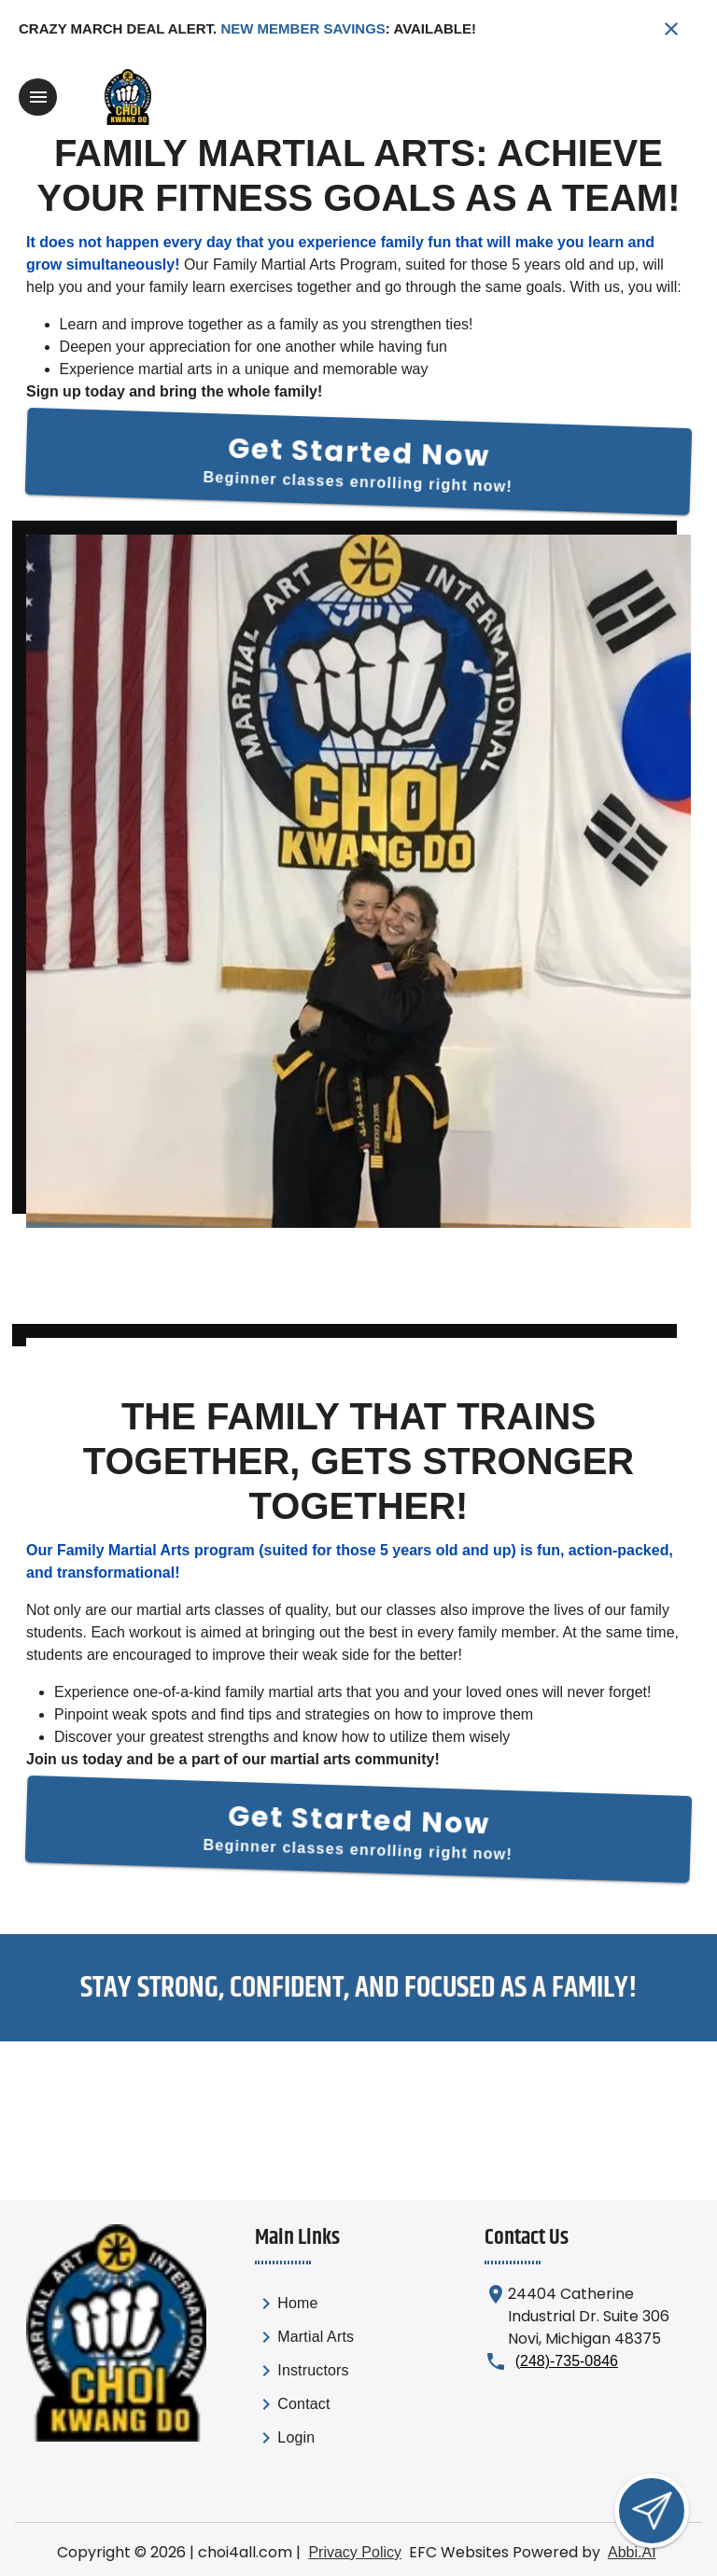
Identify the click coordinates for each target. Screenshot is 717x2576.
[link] (305, 2304)
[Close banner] (671, 29)
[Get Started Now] (359, 459)
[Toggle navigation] (38, 97)
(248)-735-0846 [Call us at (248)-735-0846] (566, 2358)
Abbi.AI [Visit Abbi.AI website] (632, 2549)
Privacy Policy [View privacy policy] (354, 2549)
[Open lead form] (651, 2510)
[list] (305, 2371)
